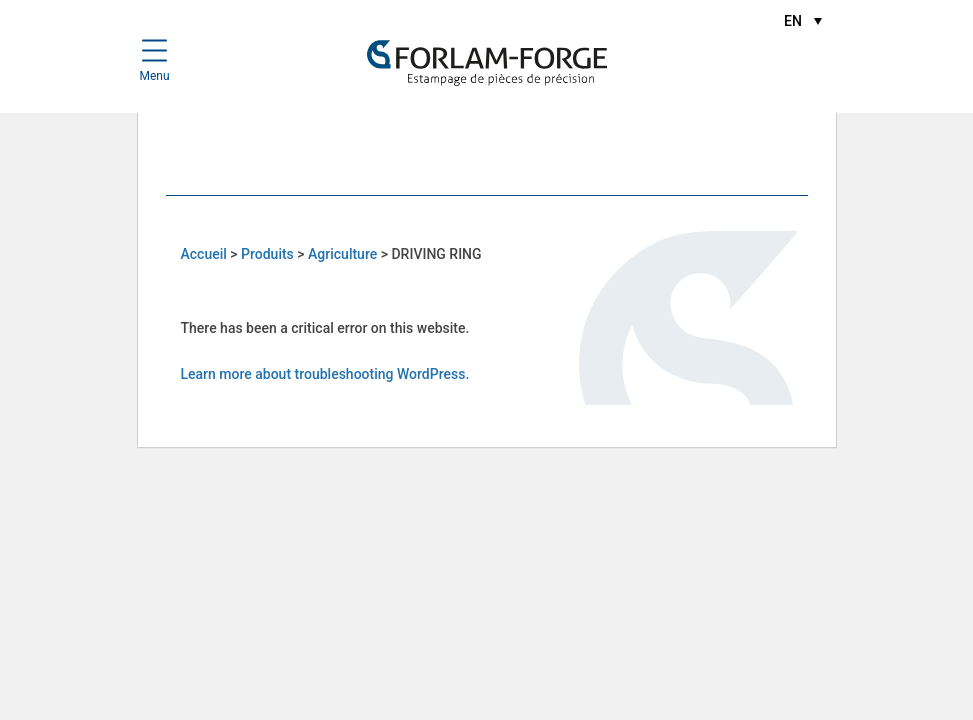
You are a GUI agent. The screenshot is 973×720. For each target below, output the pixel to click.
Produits (267, 254)
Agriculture (342, 254)
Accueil (204, 254)
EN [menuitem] (793, 21)
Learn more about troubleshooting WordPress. (325, 374)
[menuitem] (802, 20)
